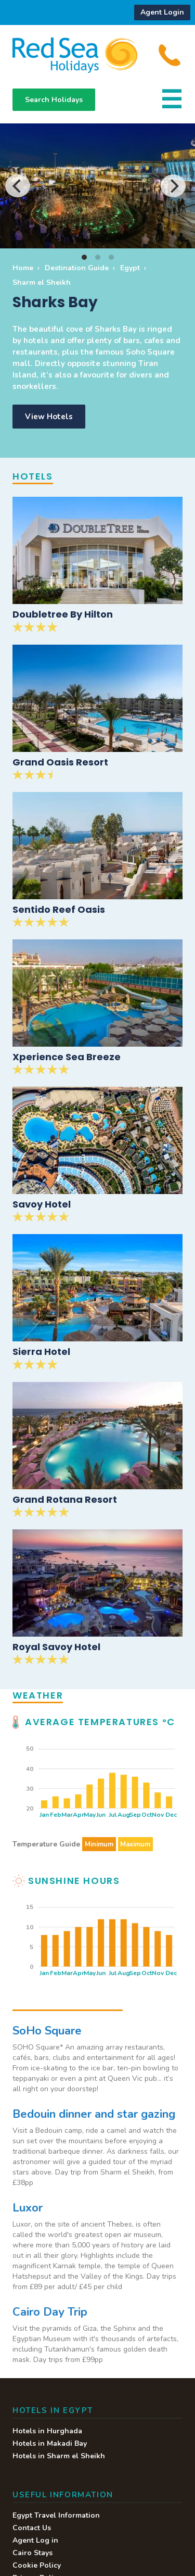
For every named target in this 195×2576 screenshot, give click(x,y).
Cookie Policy (36, 2565)
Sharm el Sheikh (41, 282)
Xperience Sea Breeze (66, 1056)
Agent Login (162, 12)
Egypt (130, 268)
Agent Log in (35, 2540)
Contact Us (31, 2528)
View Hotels (49, 416)
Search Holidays (54, 100)
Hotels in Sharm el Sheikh (58, 2456)
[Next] (173, 185)
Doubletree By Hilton (62, 614)
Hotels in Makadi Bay (49, 2443)
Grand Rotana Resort (64, 1499)
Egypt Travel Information (56, 2515)
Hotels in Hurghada (47, 2431)
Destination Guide (77, 268)
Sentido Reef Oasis (58, 909)
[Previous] (17, 185)
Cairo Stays (32, 2553)
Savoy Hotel (41, 1204)
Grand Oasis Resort (60, 762)
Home (22, 268)
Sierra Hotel (41, 1351)
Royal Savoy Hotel (56, 1646)
